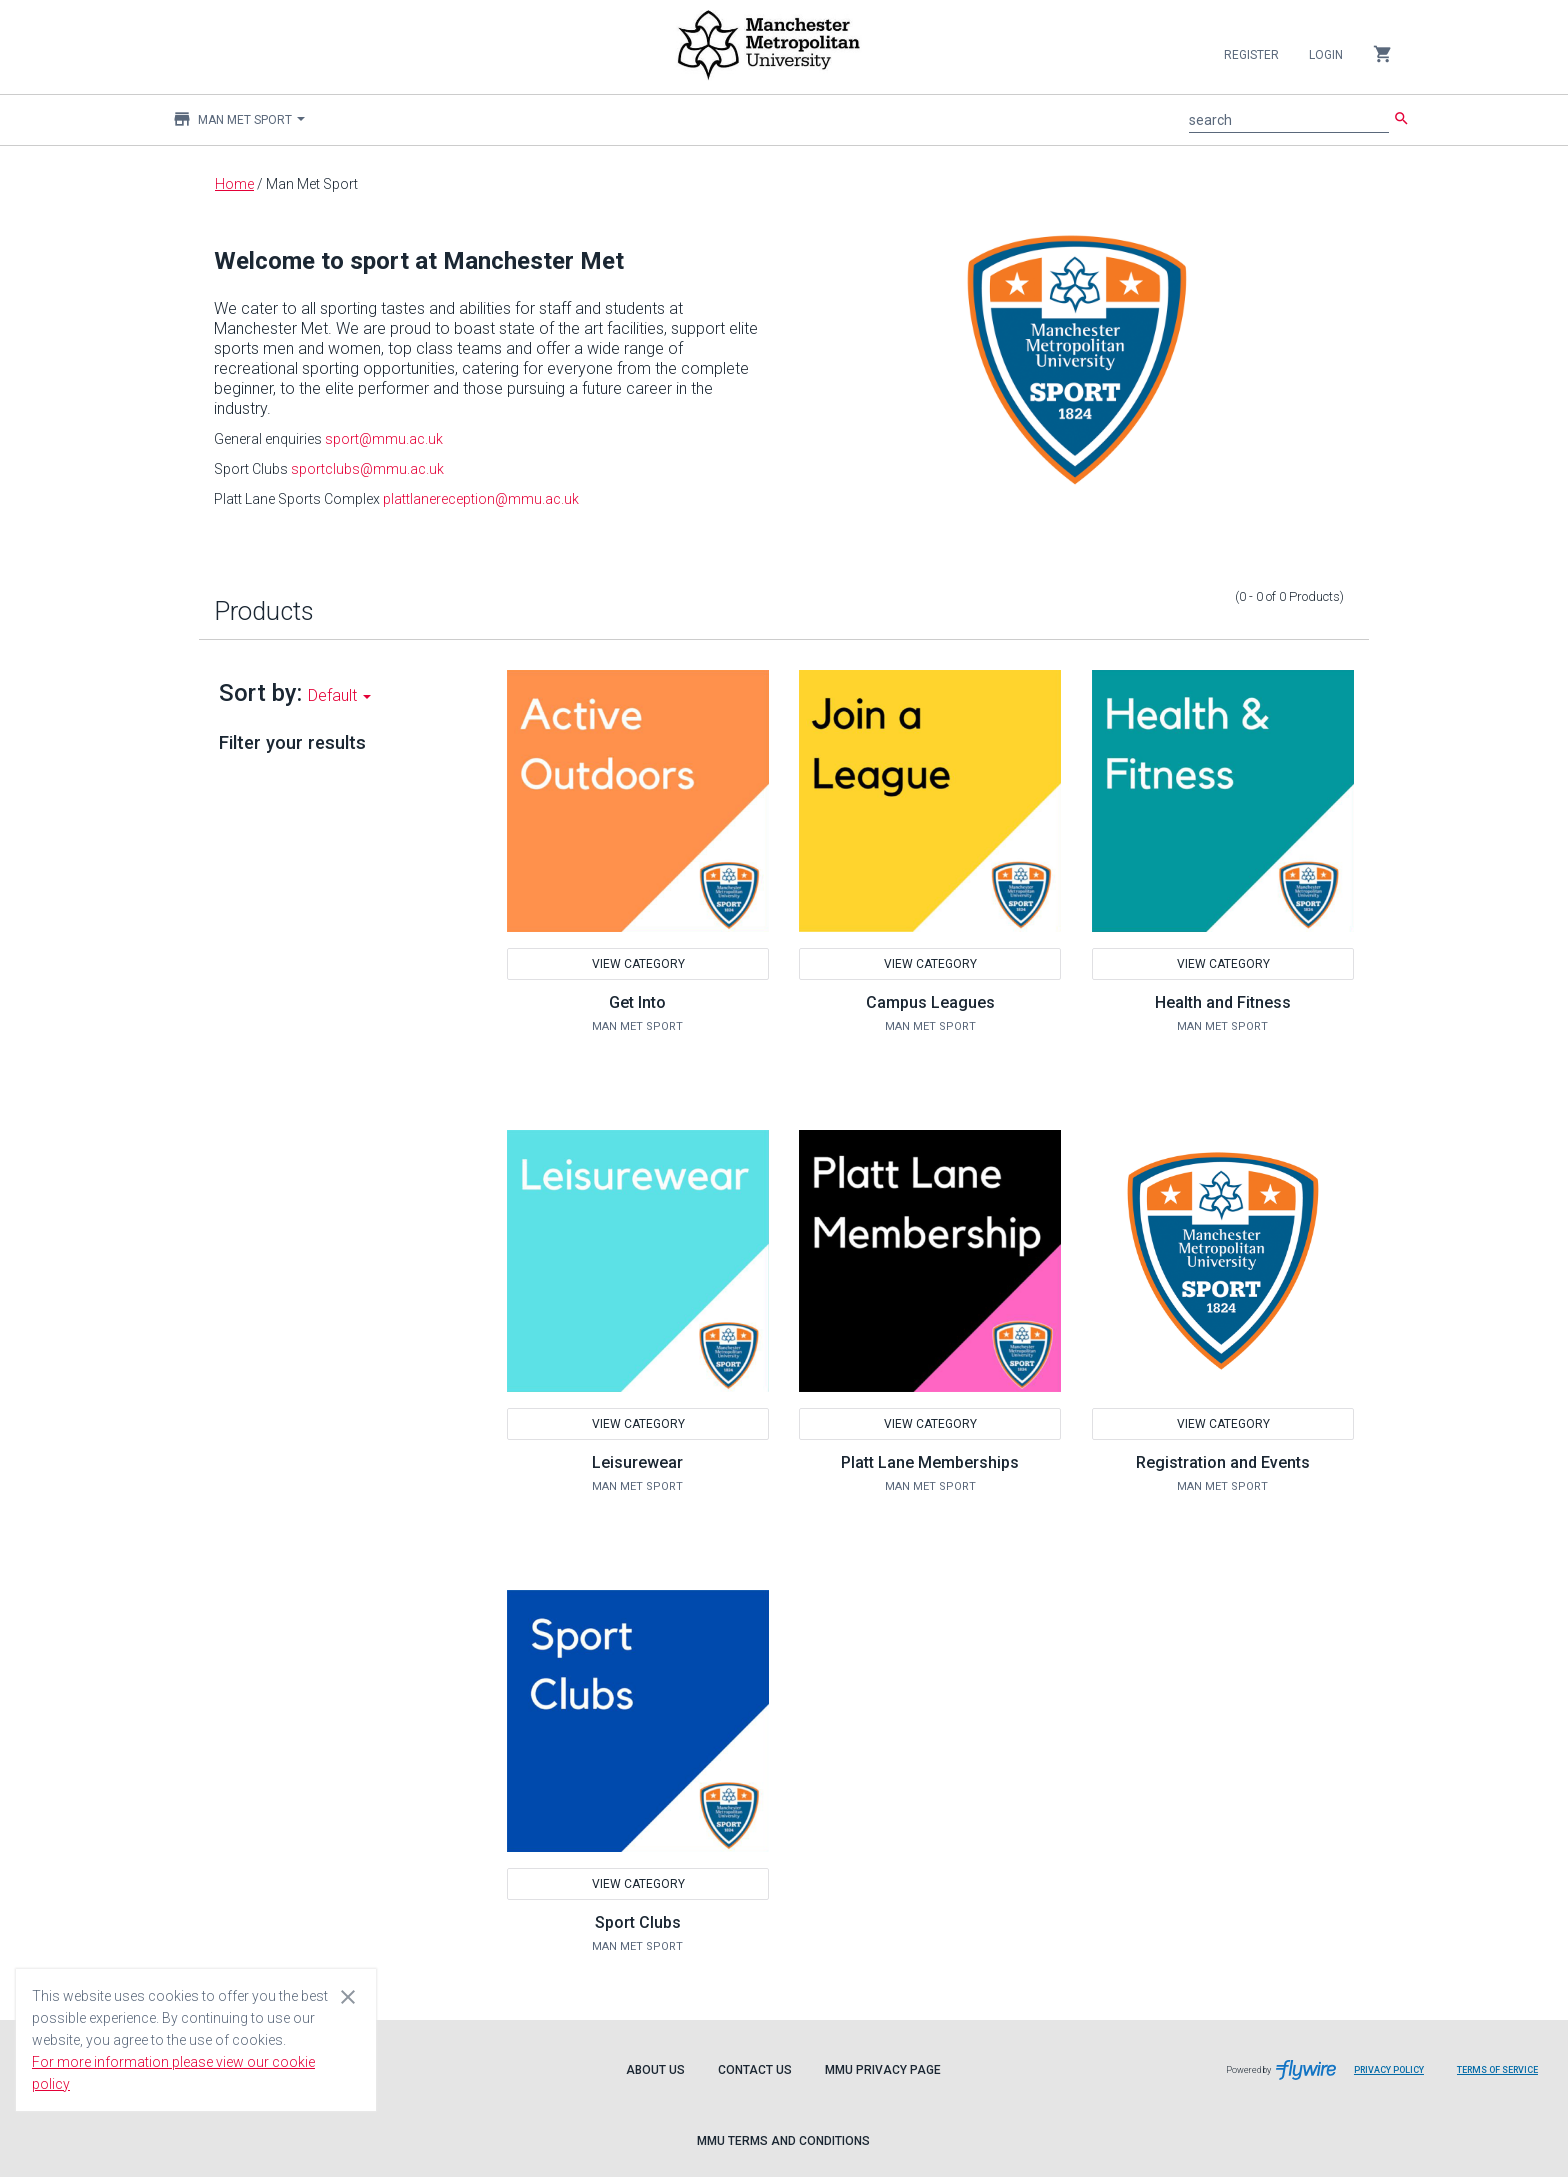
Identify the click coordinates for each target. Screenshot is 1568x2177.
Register (1251, 55)
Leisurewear (637, 1462)
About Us (655, 2070)
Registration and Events (1223, 1462)
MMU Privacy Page (883, 2070)
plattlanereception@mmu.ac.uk (481, 499)
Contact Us (755, 2070)
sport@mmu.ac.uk (384, 439)
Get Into (637, 1002)
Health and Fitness (1223, 1002)
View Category (637, 964)
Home (234, 184)
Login (1326, 55)
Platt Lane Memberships (930, 1462)
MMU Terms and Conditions (783, 2141)
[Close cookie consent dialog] (348, 1996)
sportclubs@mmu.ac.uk (367, 469)
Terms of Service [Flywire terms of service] (1505, 2077)
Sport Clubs (638, 1922)
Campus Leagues (930, 1002)
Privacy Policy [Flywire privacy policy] (1396, 2077)
